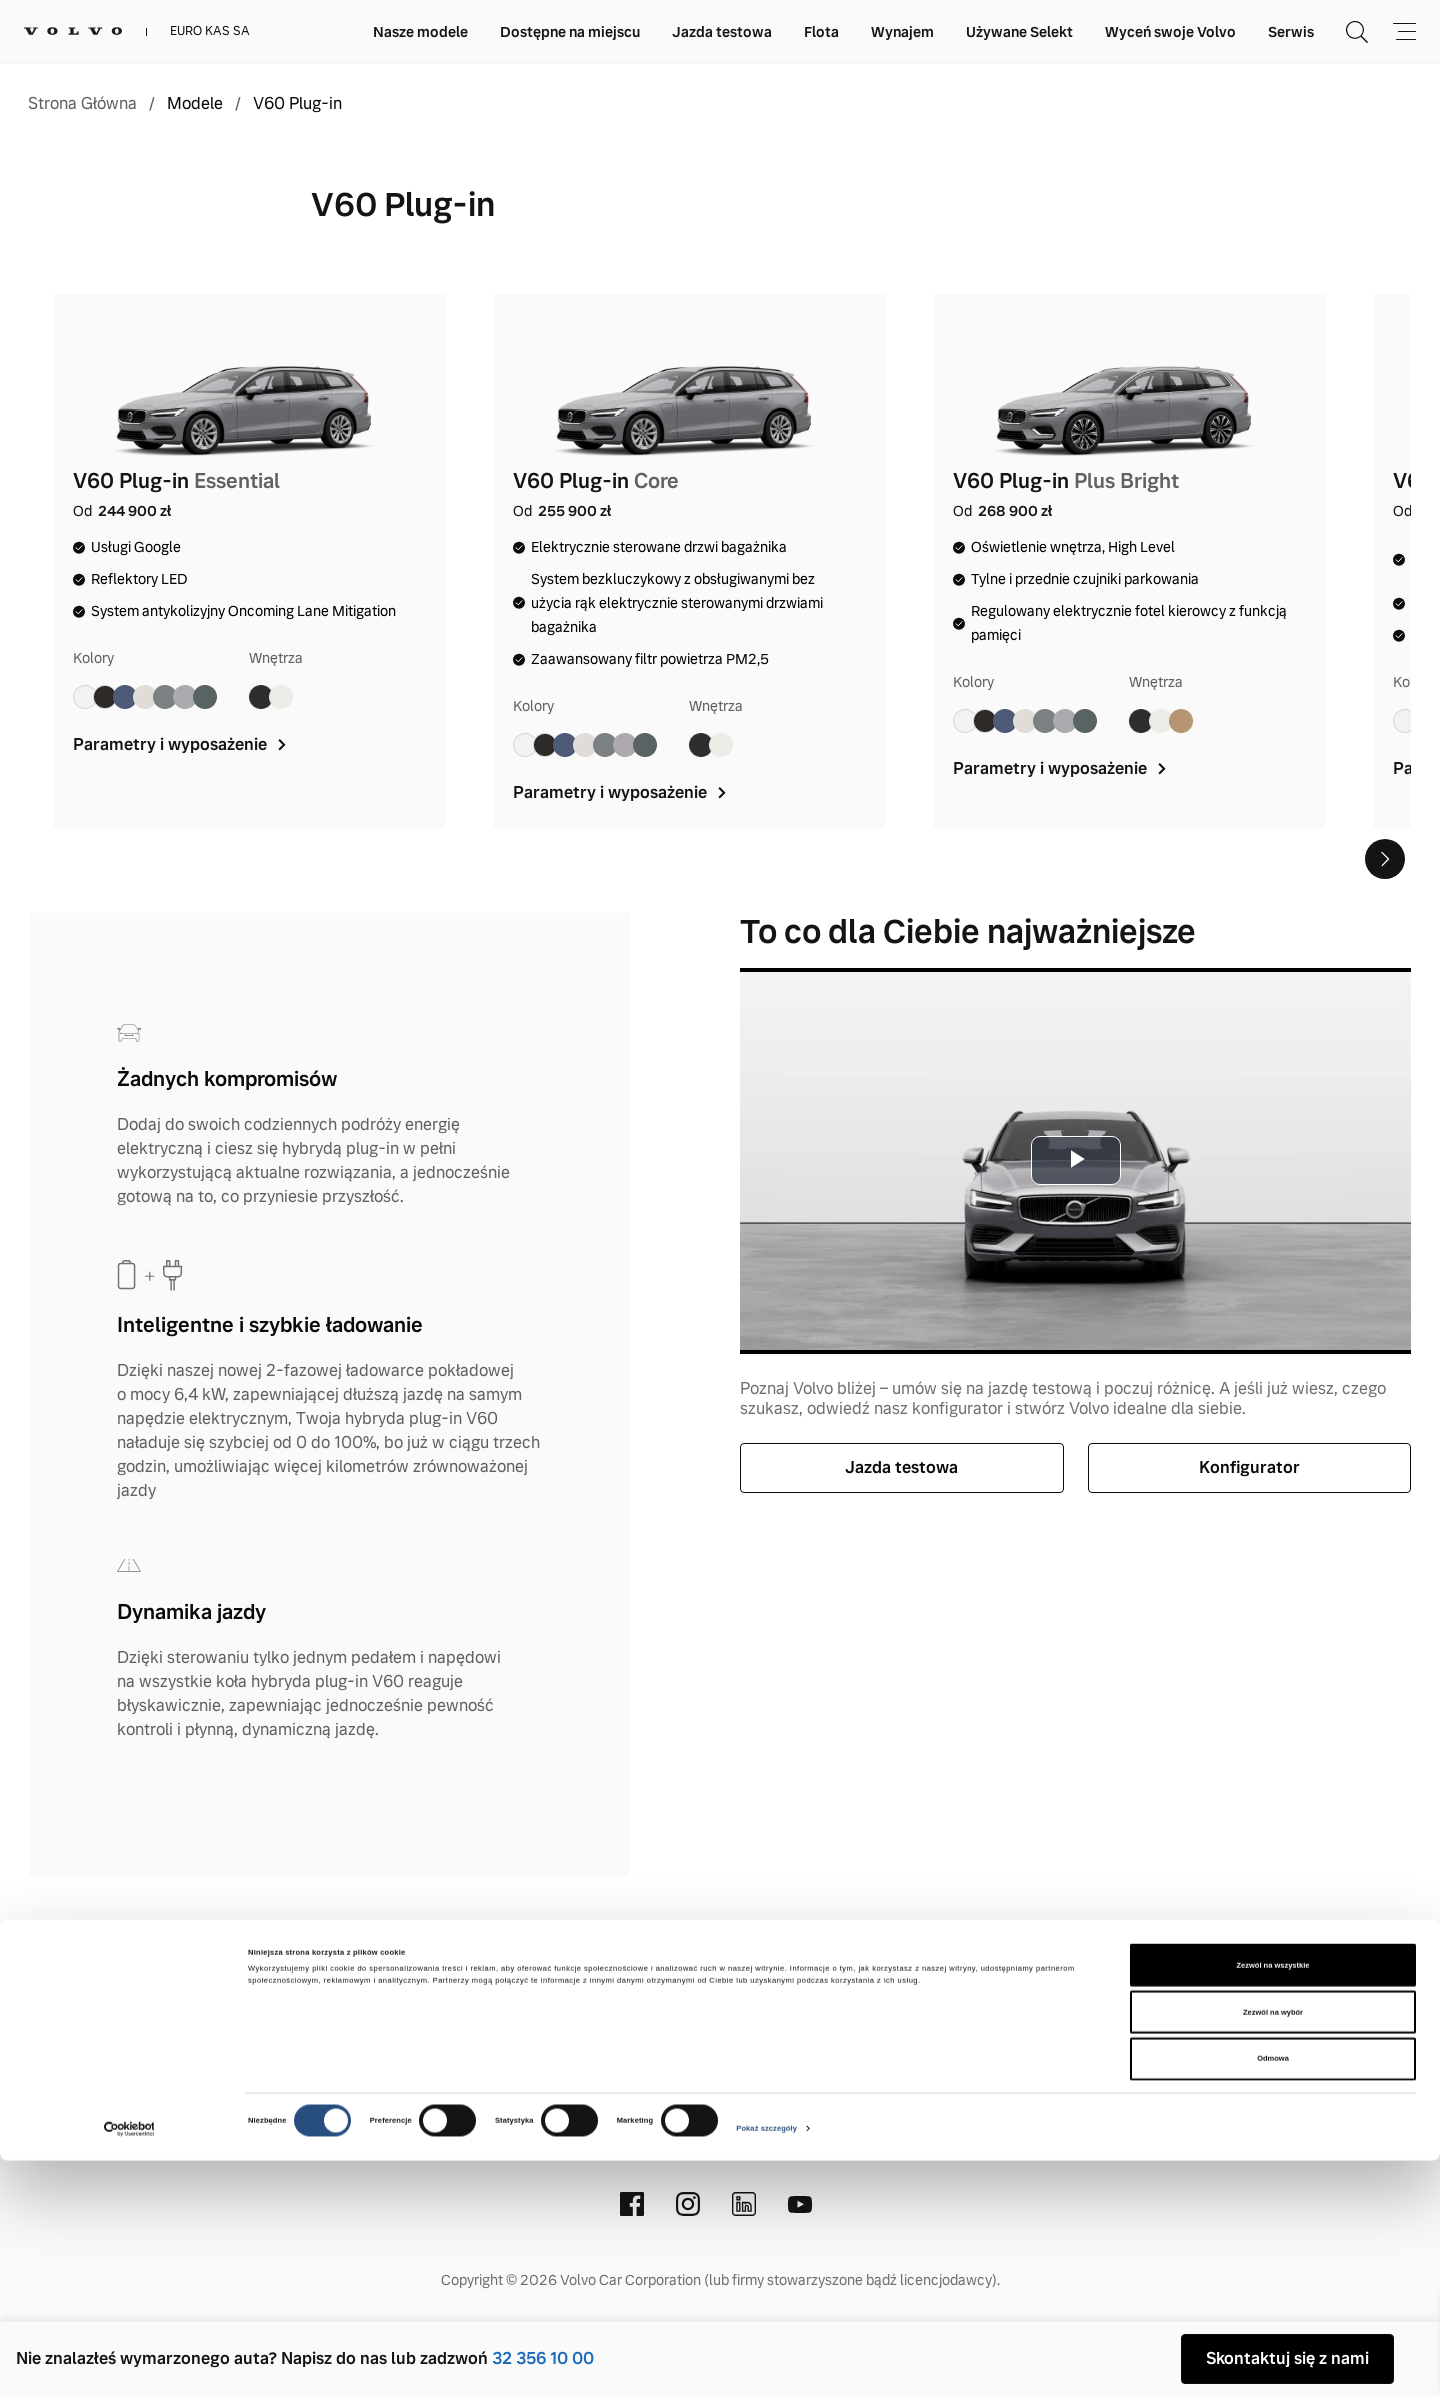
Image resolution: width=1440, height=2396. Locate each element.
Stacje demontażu (1037, 1982)
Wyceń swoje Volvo (1170, 32)
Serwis (1291, 32)
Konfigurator (1249, 1467)
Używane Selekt (1019, 32)
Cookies (906, 1982)
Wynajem (902, 32)
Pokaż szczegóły (766, 2364)
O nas (444, 1982)
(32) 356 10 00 (680, 2113)
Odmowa (1273, 2294)
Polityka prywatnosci (762, 1982)
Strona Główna (82, 104)
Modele (195, 104)
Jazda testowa (722, 32)
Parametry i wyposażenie (181, 744)
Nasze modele (420, 32)
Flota (821, 32)
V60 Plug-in (297, 104)
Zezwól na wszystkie (1273, 2200)
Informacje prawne (570, 1982)
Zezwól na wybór (1273, 2247)
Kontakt (363, 1982)
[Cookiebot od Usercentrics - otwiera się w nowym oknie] (129, 2364)
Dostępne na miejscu (570, 32)
